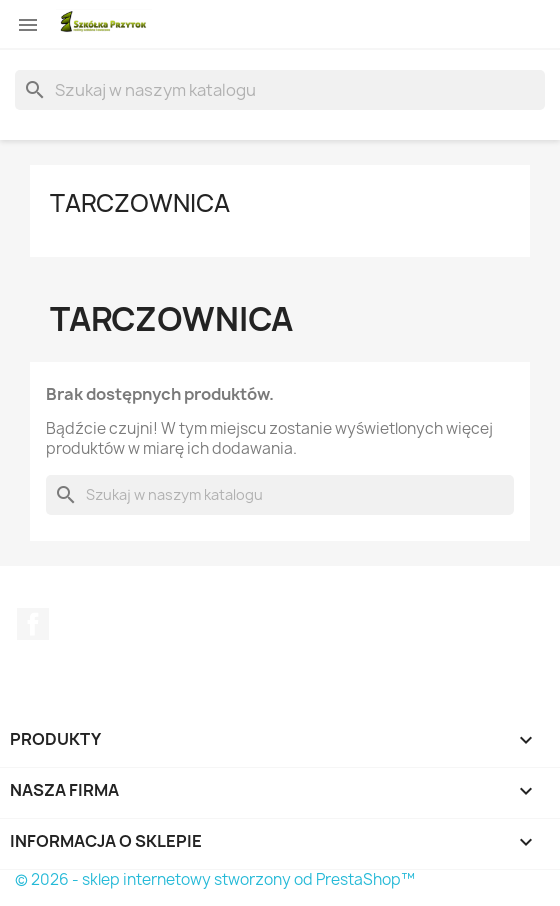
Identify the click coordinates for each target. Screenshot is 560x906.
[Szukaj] (280, 90)
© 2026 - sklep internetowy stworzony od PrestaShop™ (215, 879)
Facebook (33, 624)
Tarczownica (140, 203)
